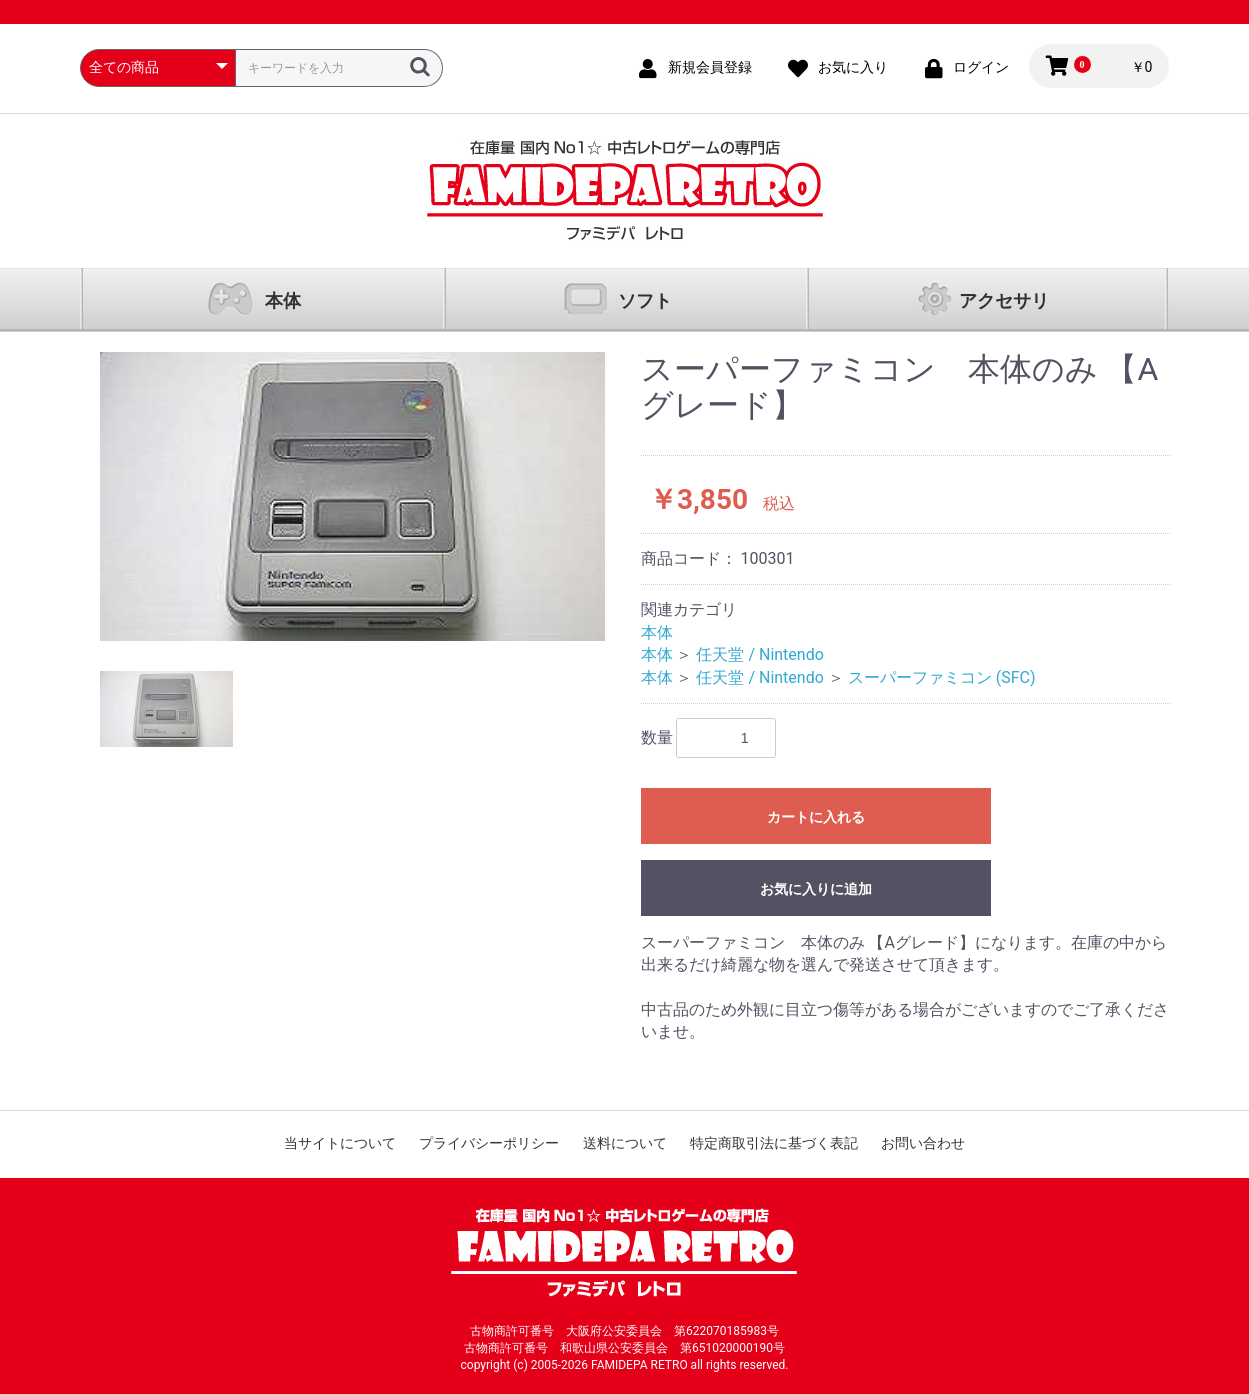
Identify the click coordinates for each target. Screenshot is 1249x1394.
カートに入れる (816, 817)
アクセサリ (1004, 300)
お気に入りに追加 (816, 889)
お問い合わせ (923, 1143)
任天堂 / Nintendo (759, 654)
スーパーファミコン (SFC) (942, 677)
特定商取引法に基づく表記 (774, 1143)
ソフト (645, 300)
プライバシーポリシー (489, 1143)
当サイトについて (340, 1143)
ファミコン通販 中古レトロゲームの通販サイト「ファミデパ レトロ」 (625, 190)
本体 (283, 300)
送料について (625, 1143)
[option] (352, 496)
